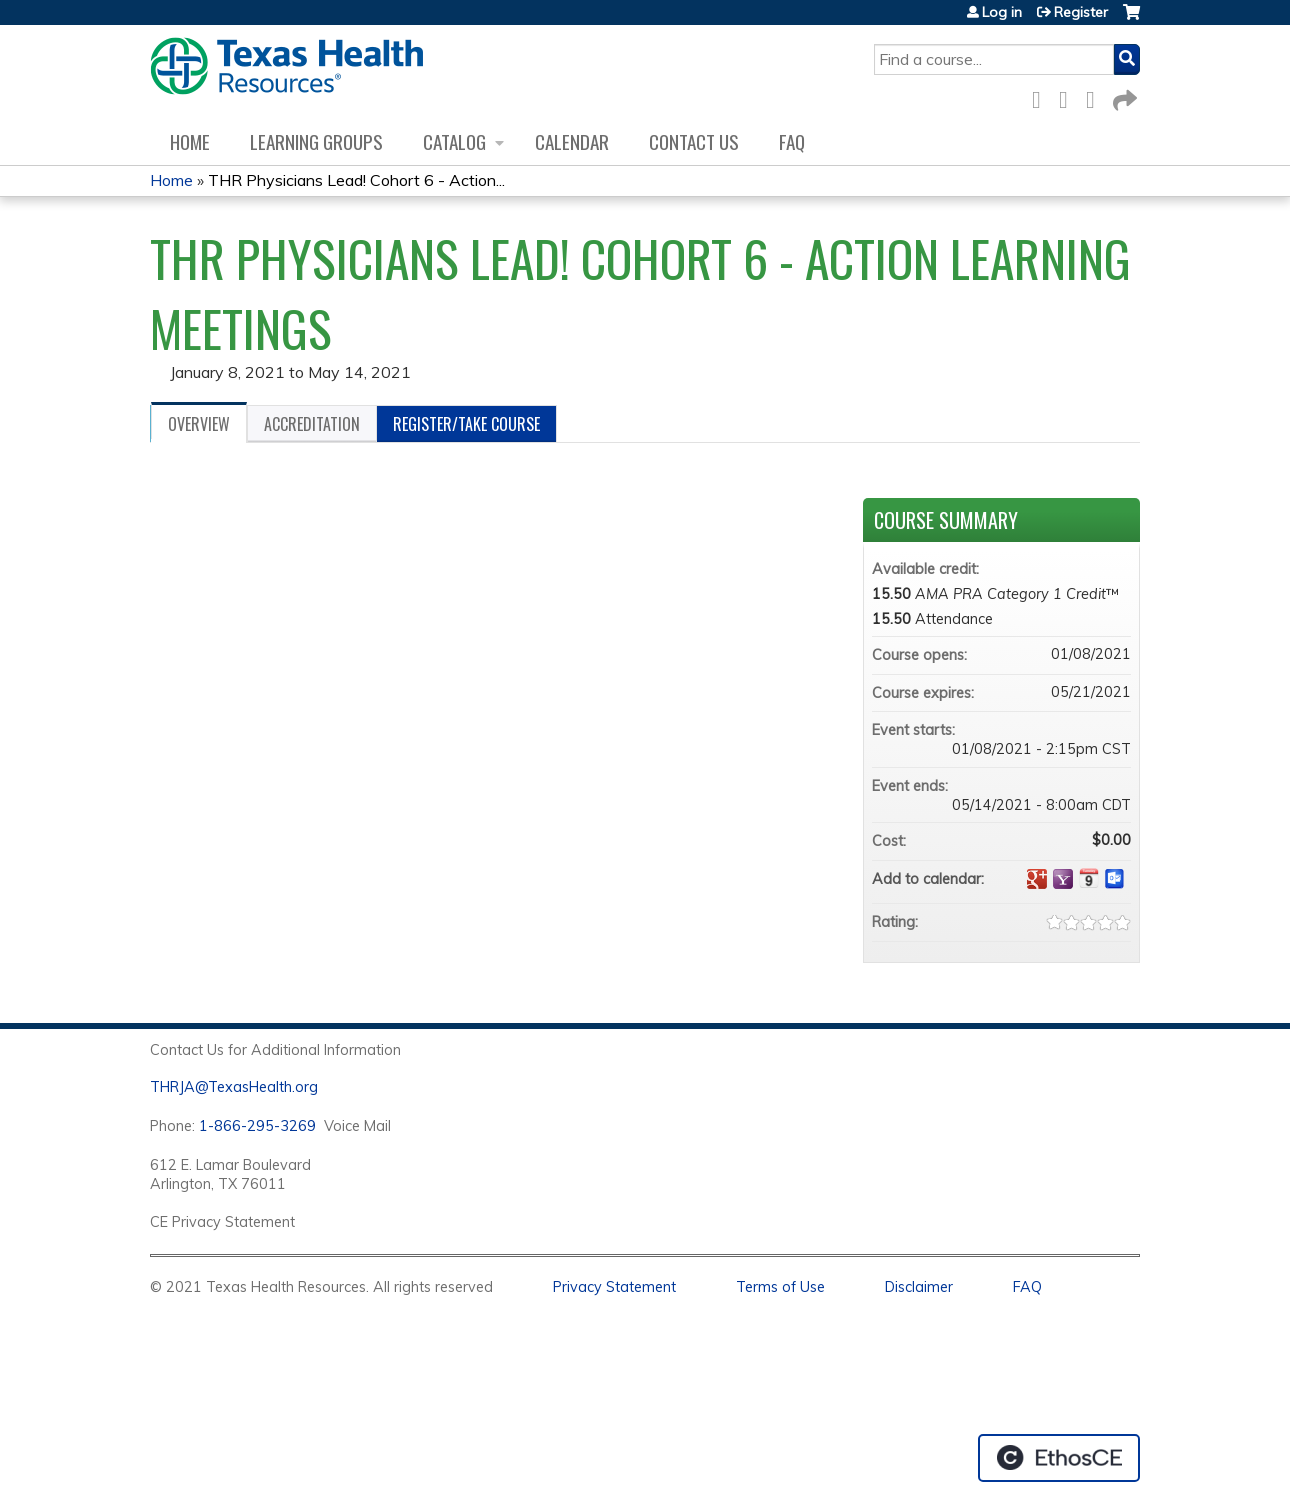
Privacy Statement (614, 1287)
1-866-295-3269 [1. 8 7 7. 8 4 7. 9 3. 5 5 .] (257, 1126)
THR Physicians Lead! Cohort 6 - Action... (356, 180)
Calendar (572, 141)
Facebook (1042, 96)
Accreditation (312, 424)
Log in (1002, 12)
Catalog (454, 141)
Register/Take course (466, 424)
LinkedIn (1096, 96)
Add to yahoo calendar (1063, 879)
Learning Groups (316, 141)
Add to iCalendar (1089, 878)
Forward (1123, 96)
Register (1081, 12)
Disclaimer (919, 1287)
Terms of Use (780, 1287)
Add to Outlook (1115, 879)
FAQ (792, 141)
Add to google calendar (1037, 879)
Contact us (694, 141)
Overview (199, 424)
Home (190, 141)
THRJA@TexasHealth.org (234, 1087)
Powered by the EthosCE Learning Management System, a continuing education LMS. (1059, 1458)
